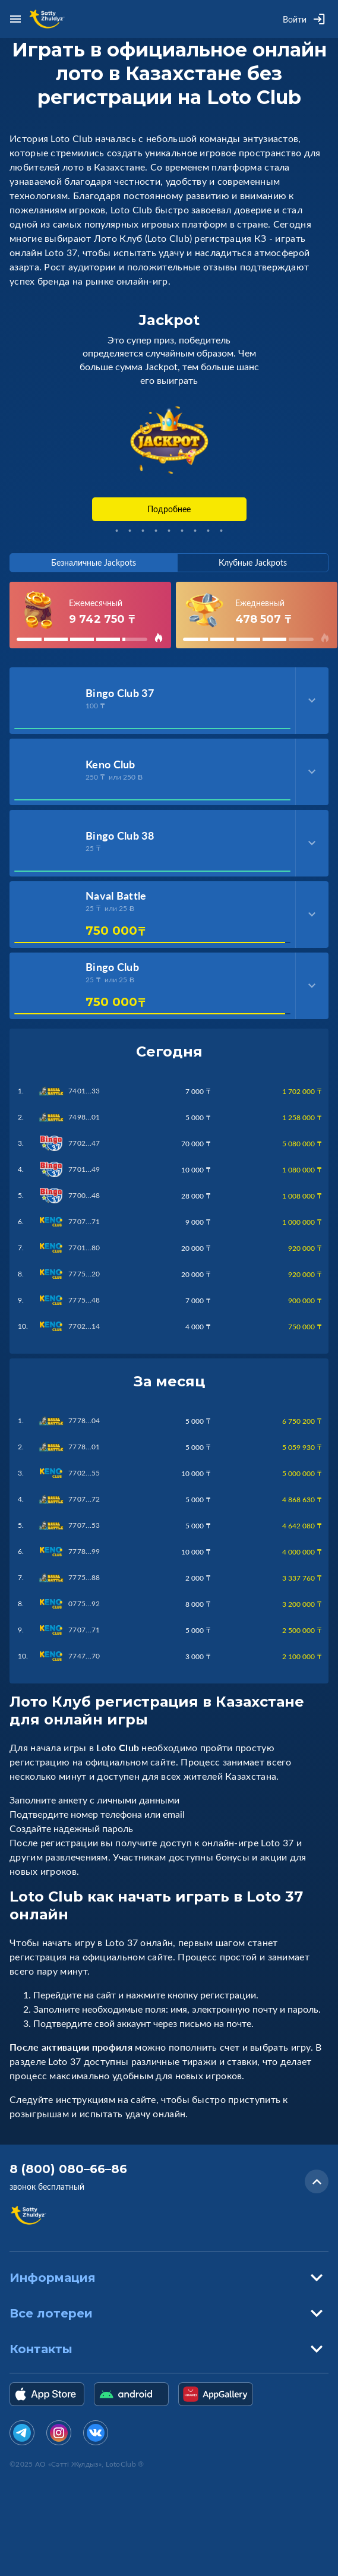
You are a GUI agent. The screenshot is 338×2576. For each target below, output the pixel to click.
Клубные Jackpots (253, 562)
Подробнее (169, 509)
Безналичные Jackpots (93, 562)
